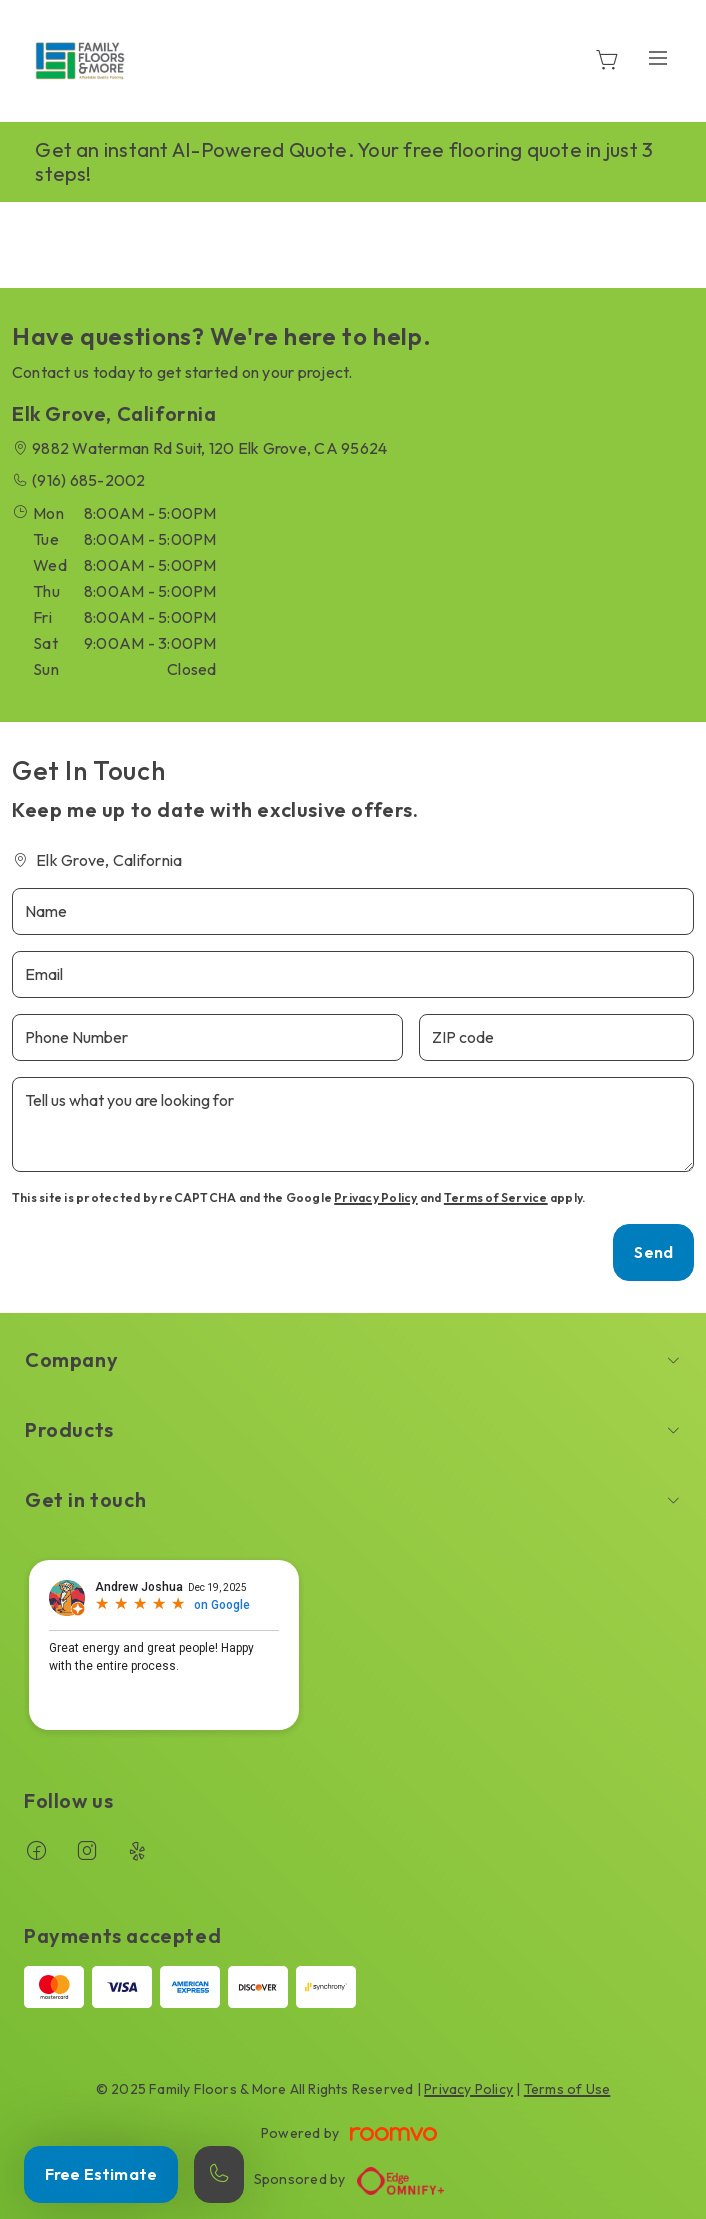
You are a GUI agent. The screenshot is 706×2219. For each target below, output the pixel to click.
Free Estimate (101, 2174)
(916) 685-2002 (88, 480)
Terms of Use (567, 2089)
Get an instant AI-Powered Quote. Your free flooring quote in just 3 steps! (344, 161)
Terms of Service (496, 1197)
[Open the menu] (658, 57)
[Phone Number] (207, 1037)
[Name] (353, 911)
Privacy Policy (375, 1197)
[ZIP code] (556, 1037)
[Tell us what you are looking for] (353, 1124)
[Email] (353, 974)
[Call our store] (219, 2174)
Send (653, 1252)
